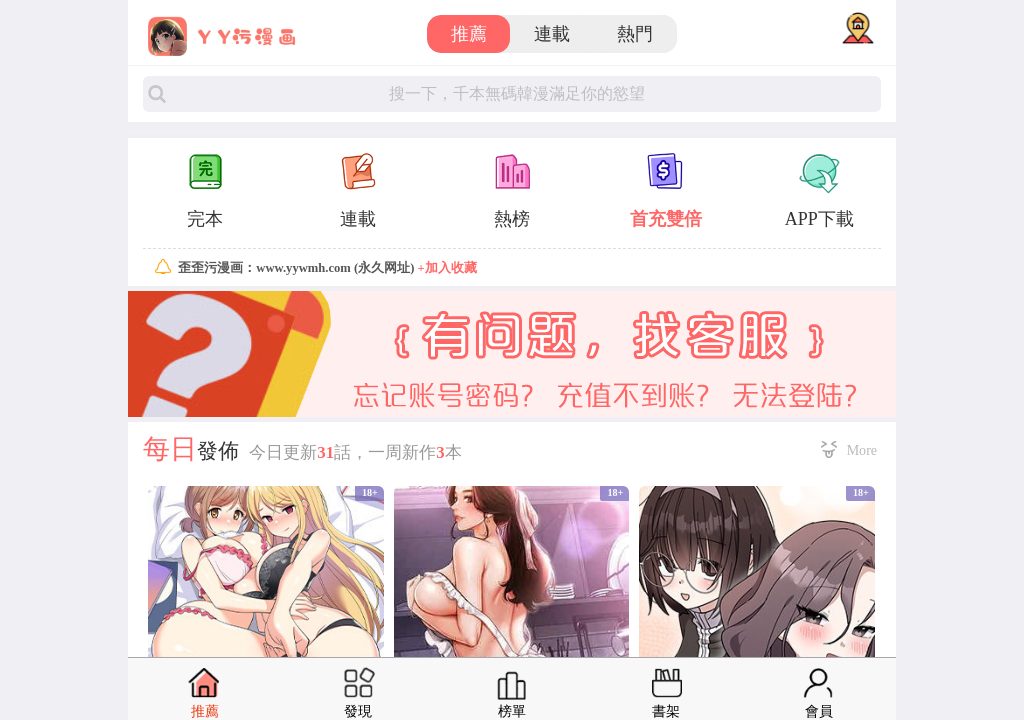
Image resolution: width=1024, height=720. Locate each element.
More (862, 450)
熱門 (635, 34)
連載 (552, 34)
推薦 (469, 34)
